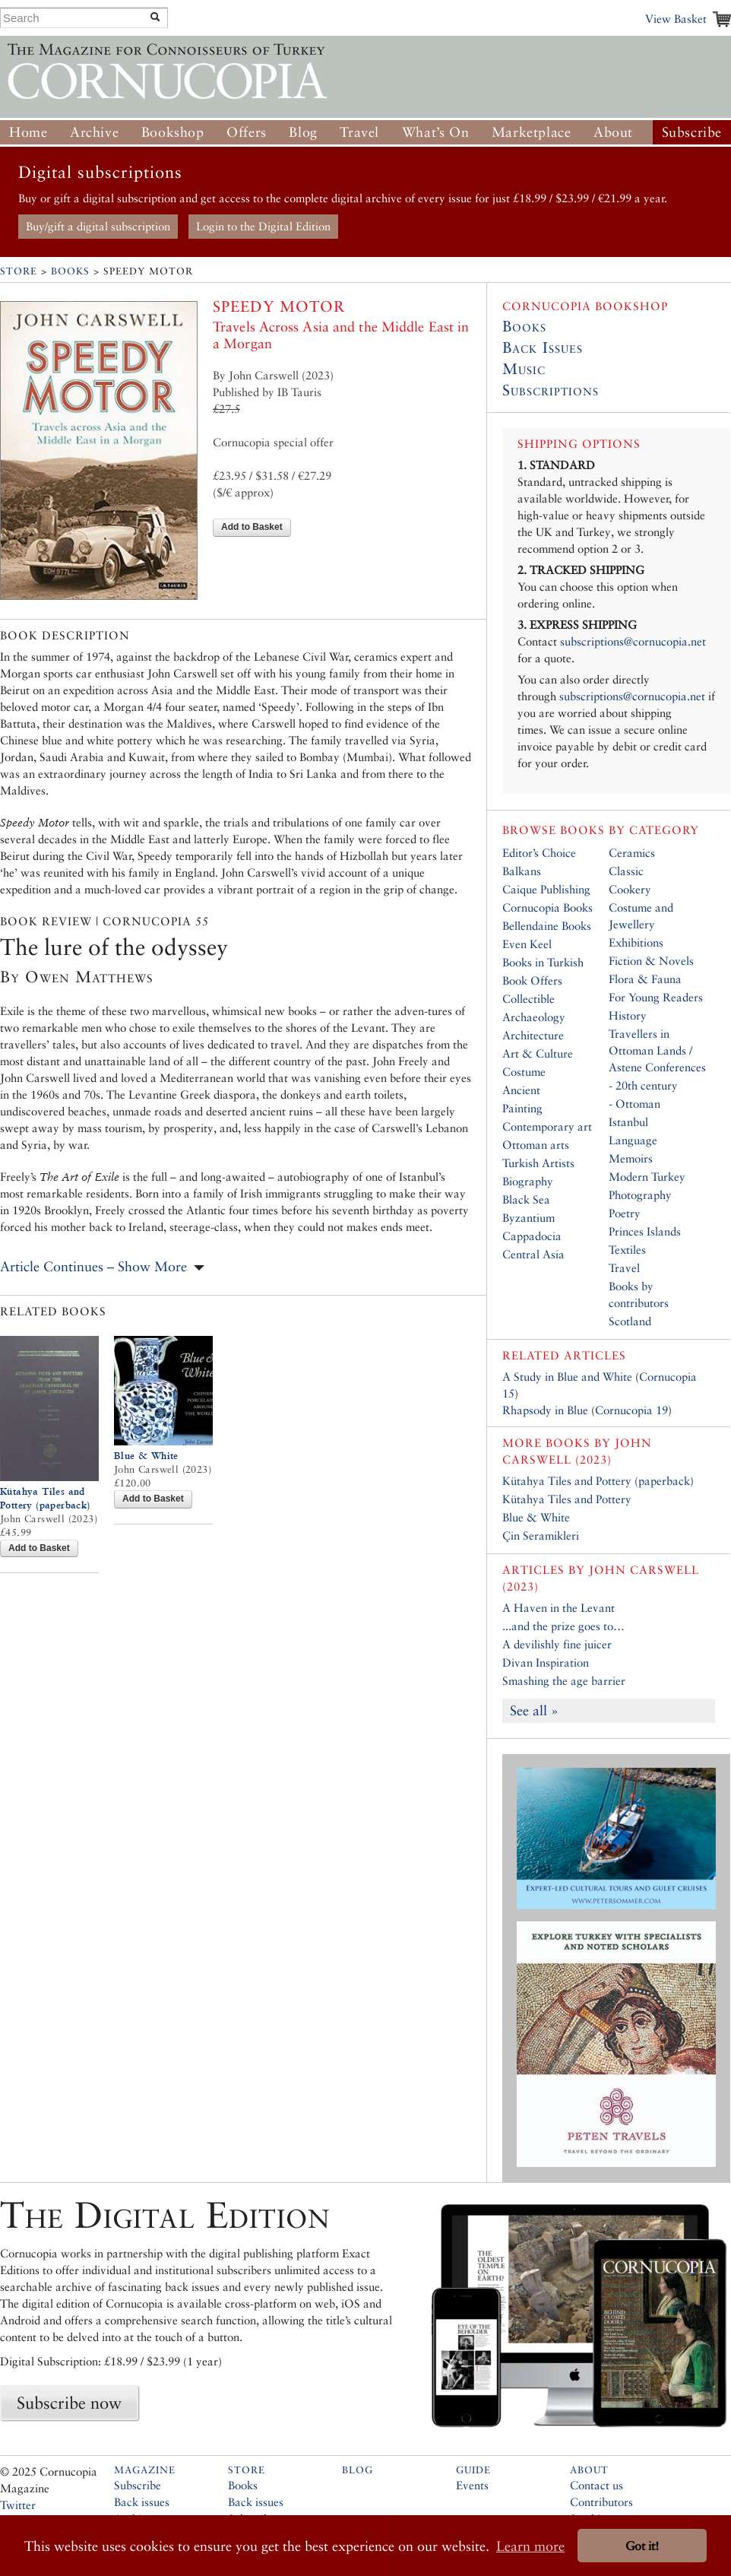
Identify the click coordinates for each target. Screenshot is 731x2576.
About (613, 132)
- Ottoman (634, 1103)
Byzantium (528, 1217)
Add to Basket (252, 527)
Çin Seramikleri (540, 1535)
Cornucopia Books (547, 907)
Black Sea (526, 1199)
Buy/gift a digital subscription (98, 226)
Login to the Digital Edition (263, 226)
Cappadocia (532, 1235)
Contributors (601, 2501)
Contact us (596, 2485)
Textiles (627, 1249)
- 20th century (643, 1085)
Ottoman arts (535, 1144)
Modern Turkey (647, 1176)
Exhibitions (636, 942)
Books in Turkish (543, 962)
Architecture (533, 1035)
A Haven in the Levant (558, 1607)
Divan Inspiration (545, 1662)
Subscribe (692, 132)
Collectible (528, 998)
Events (472, 2485)
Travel (359, 132)
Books (70, 271)
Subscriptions (550, 390)
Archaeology (533, 1016)
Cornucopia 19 (631, 1410)
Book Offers (532, 980)
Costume (524, 1071)
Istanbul (628, 1121)
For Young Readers (656, 997)
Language (633, 1140)
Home (28, 132)
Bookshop (172, 132)
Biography (527, 1181)
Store (18, 271)
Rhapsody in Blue (545, 1410)
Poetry (625, 1213)
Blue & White (146, 1455)
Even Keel (527, 943)
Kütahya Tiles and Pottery (566, 1499)
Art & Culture (537, 1053)
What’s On (435, 132)
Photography (640, 1194)
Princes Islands (645, 1231)
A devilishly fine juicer (557, 1644)
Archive (94, 132)
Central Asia (533, 1254)
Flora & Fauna (645, 978)
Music (524, 369)
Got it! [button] (642, 2546)
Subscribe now (69, 2403)
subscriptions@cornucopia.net (633, 641)
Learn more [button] (530, 2546)
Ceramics (632, 852)
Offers (246, 132)
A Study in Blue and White (567, 1376)
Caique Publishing (546, 889)
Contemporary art (547, 1126)
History (628, 1015)
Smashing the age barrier (563, 1680)
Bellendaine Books (546, 925)
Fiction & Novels (651, 960)
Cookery (630, 889)
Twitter (18, 2504)
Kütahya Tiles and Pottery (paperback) (598, 1480)
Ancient (521, 1089)
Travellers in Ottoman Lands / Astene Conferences (657, 1050)
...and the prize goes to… (563, 1626)
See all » (534, 1710)
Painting (522, 1108)
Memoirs (631, 1158)
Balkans (521, 870)
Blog (303, 132)
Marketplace (531, 132)
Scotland (630, 1321)
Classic (626, 870)
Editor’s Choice (539, 852)
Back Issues (542, 347)
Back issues (141, 2501)
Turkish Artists (538, 1162)
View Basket (676, 18)
